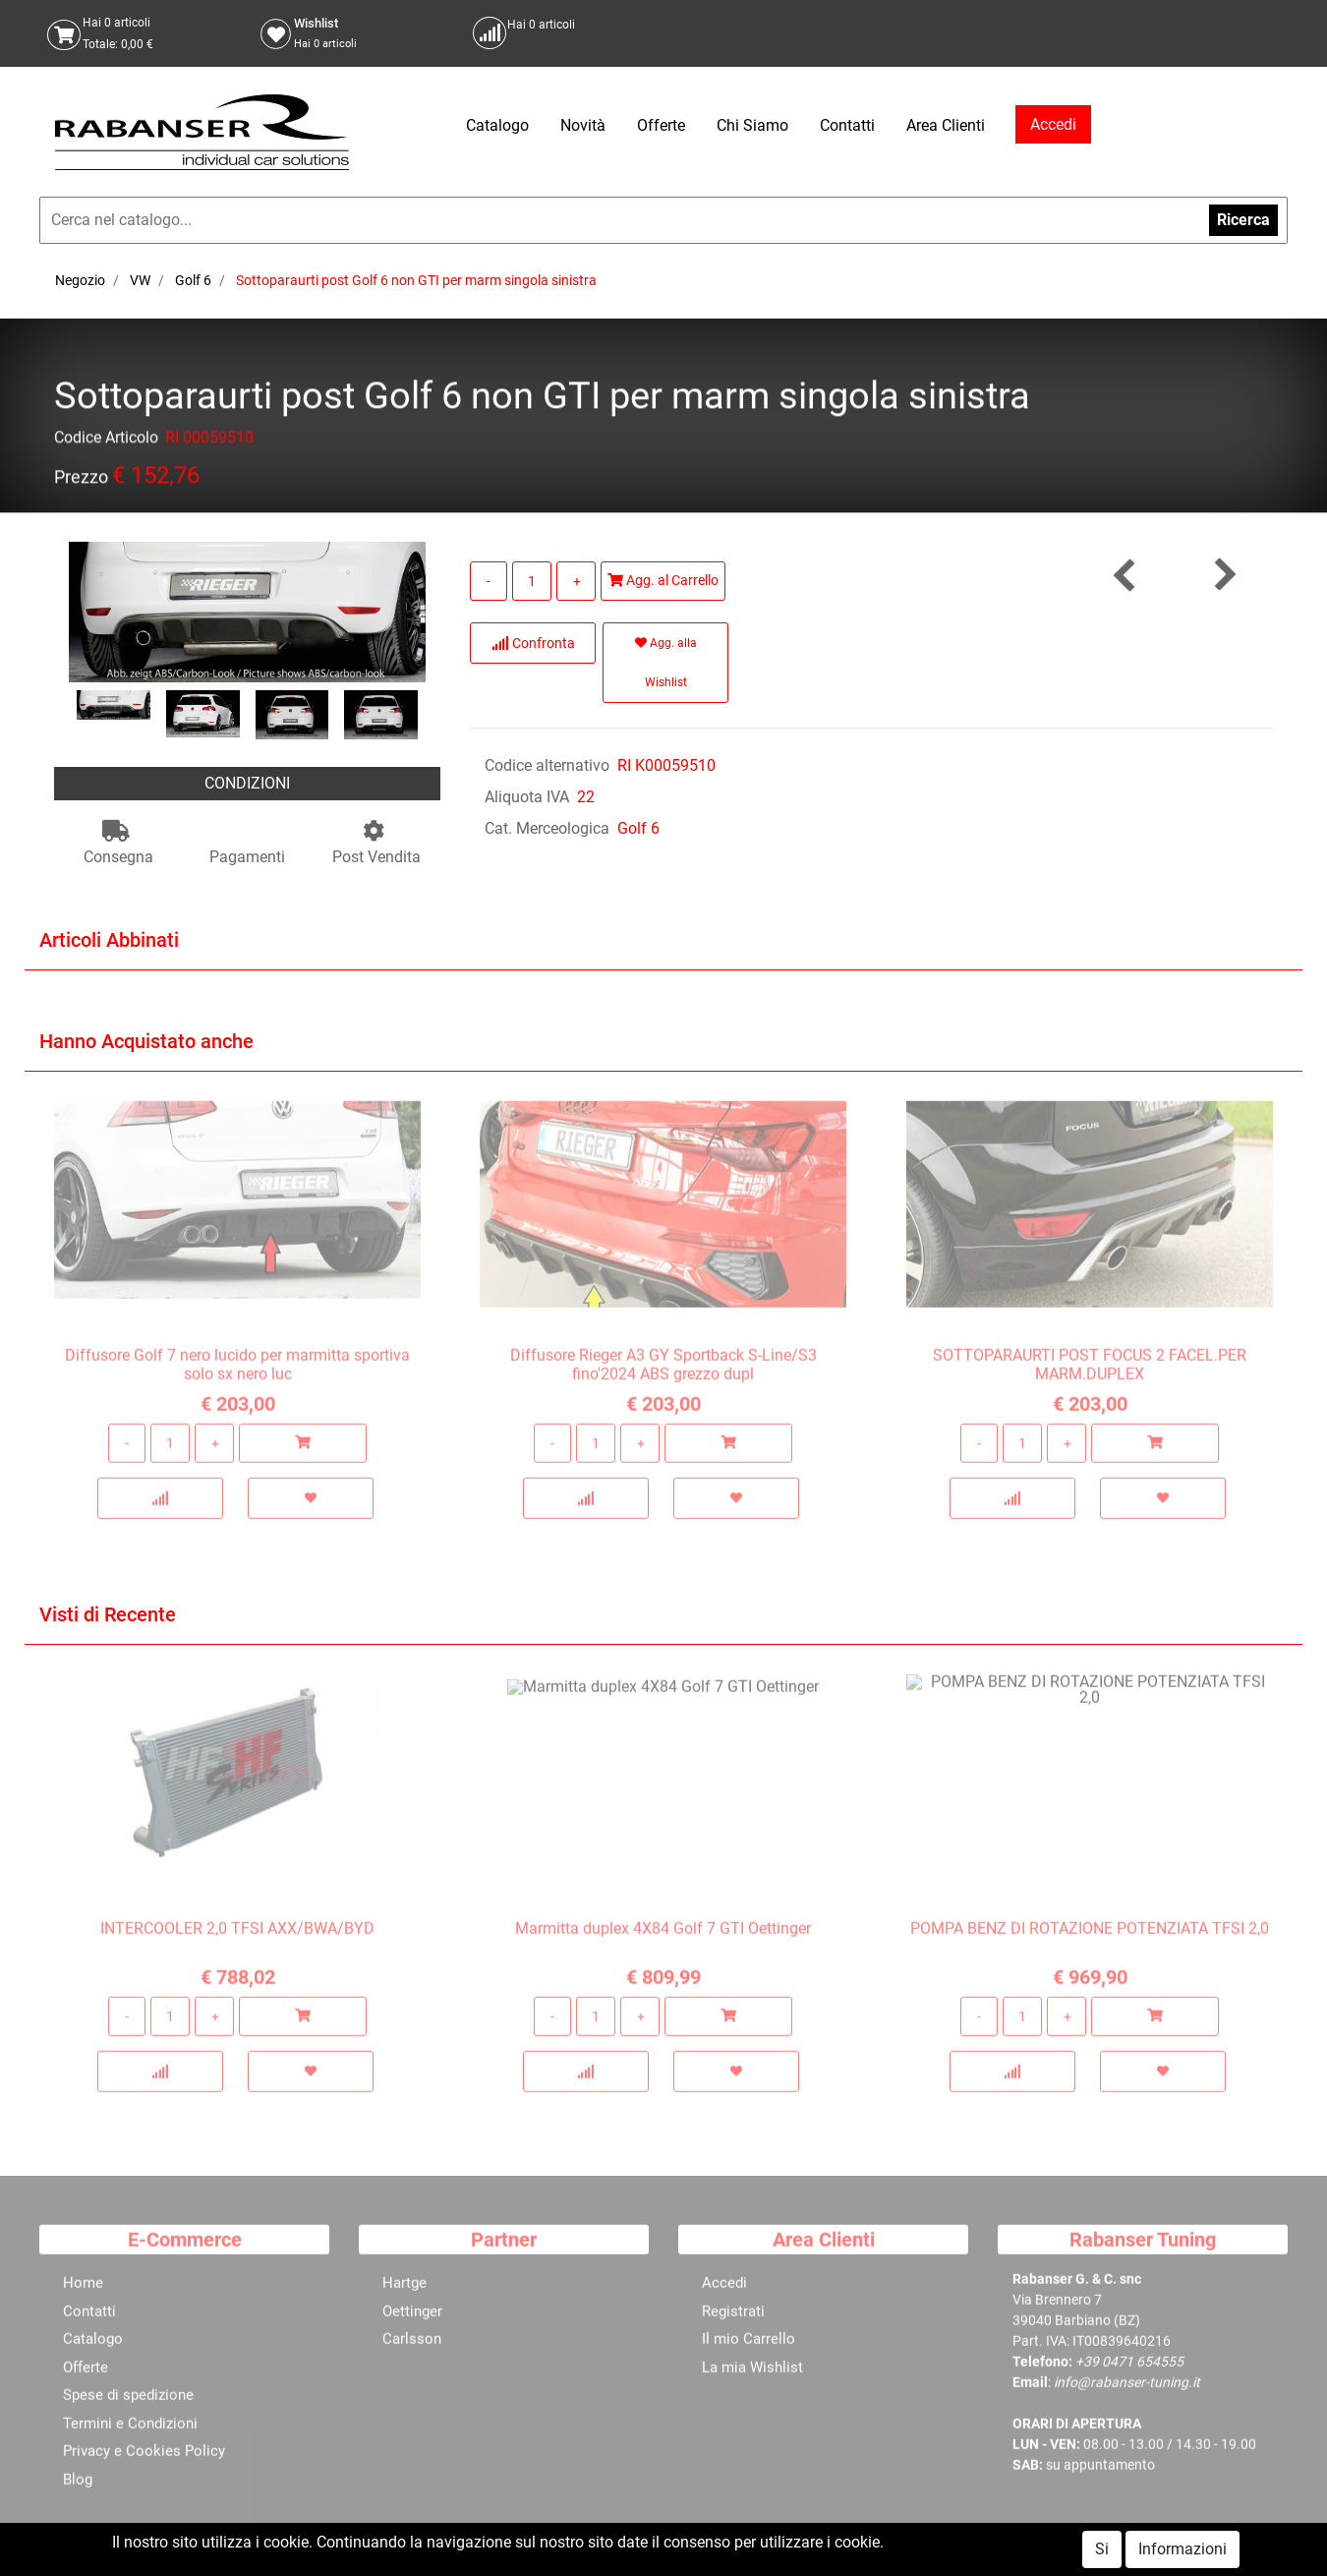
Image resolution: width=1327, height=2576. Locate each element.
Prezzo (81, 480)
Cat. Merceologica (547, 828)
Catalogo (497, 125)
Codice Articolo (106, 441)
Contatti (847, 125)
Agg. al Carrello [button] (663, 580)
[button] (1223, 575)
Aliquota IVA (527, 797)
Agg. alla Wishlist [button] (666, 662)
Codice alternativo (547, 765)
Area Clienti (945, 125)
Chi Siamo (752, 125)
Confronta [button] (533, 643)
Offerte (661, 125)
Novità (583, 125)
